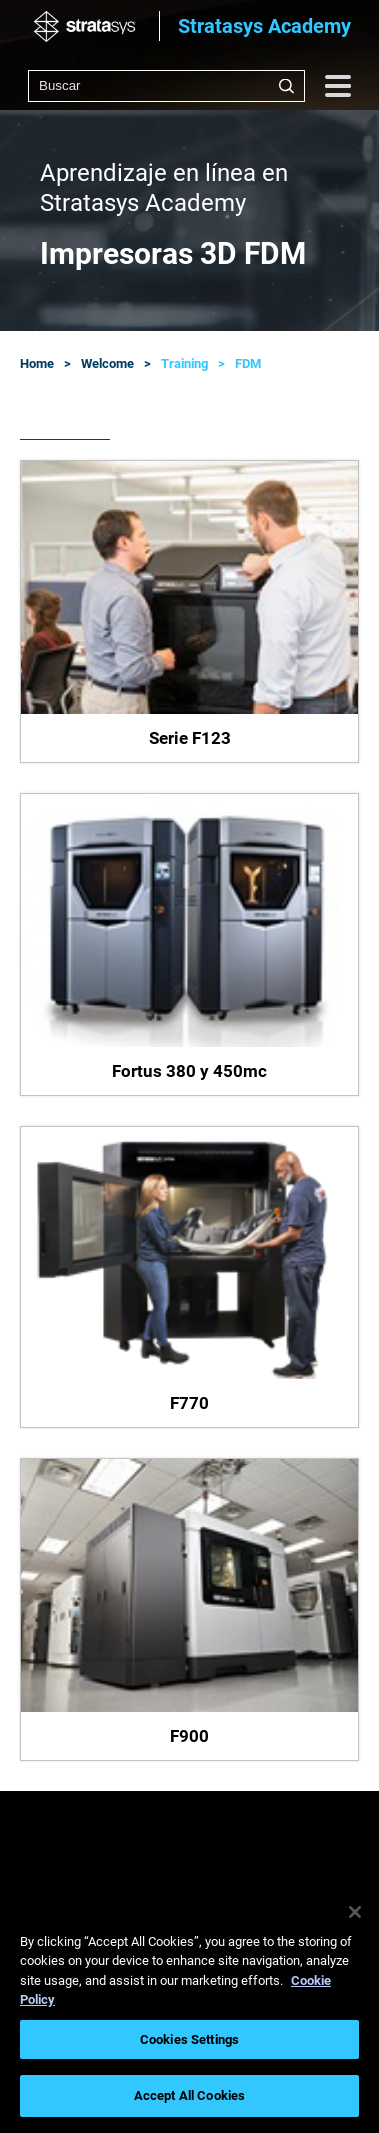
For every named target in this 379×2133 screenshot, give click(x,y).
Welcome (107, 363)
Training (184, 363)
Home (37, 363)
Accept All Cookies (189, 2095)
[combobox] (166, 86)
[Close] (355, 1912)
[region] (189, 2008)
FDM (248, 363)
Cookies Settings (189, 2039)
